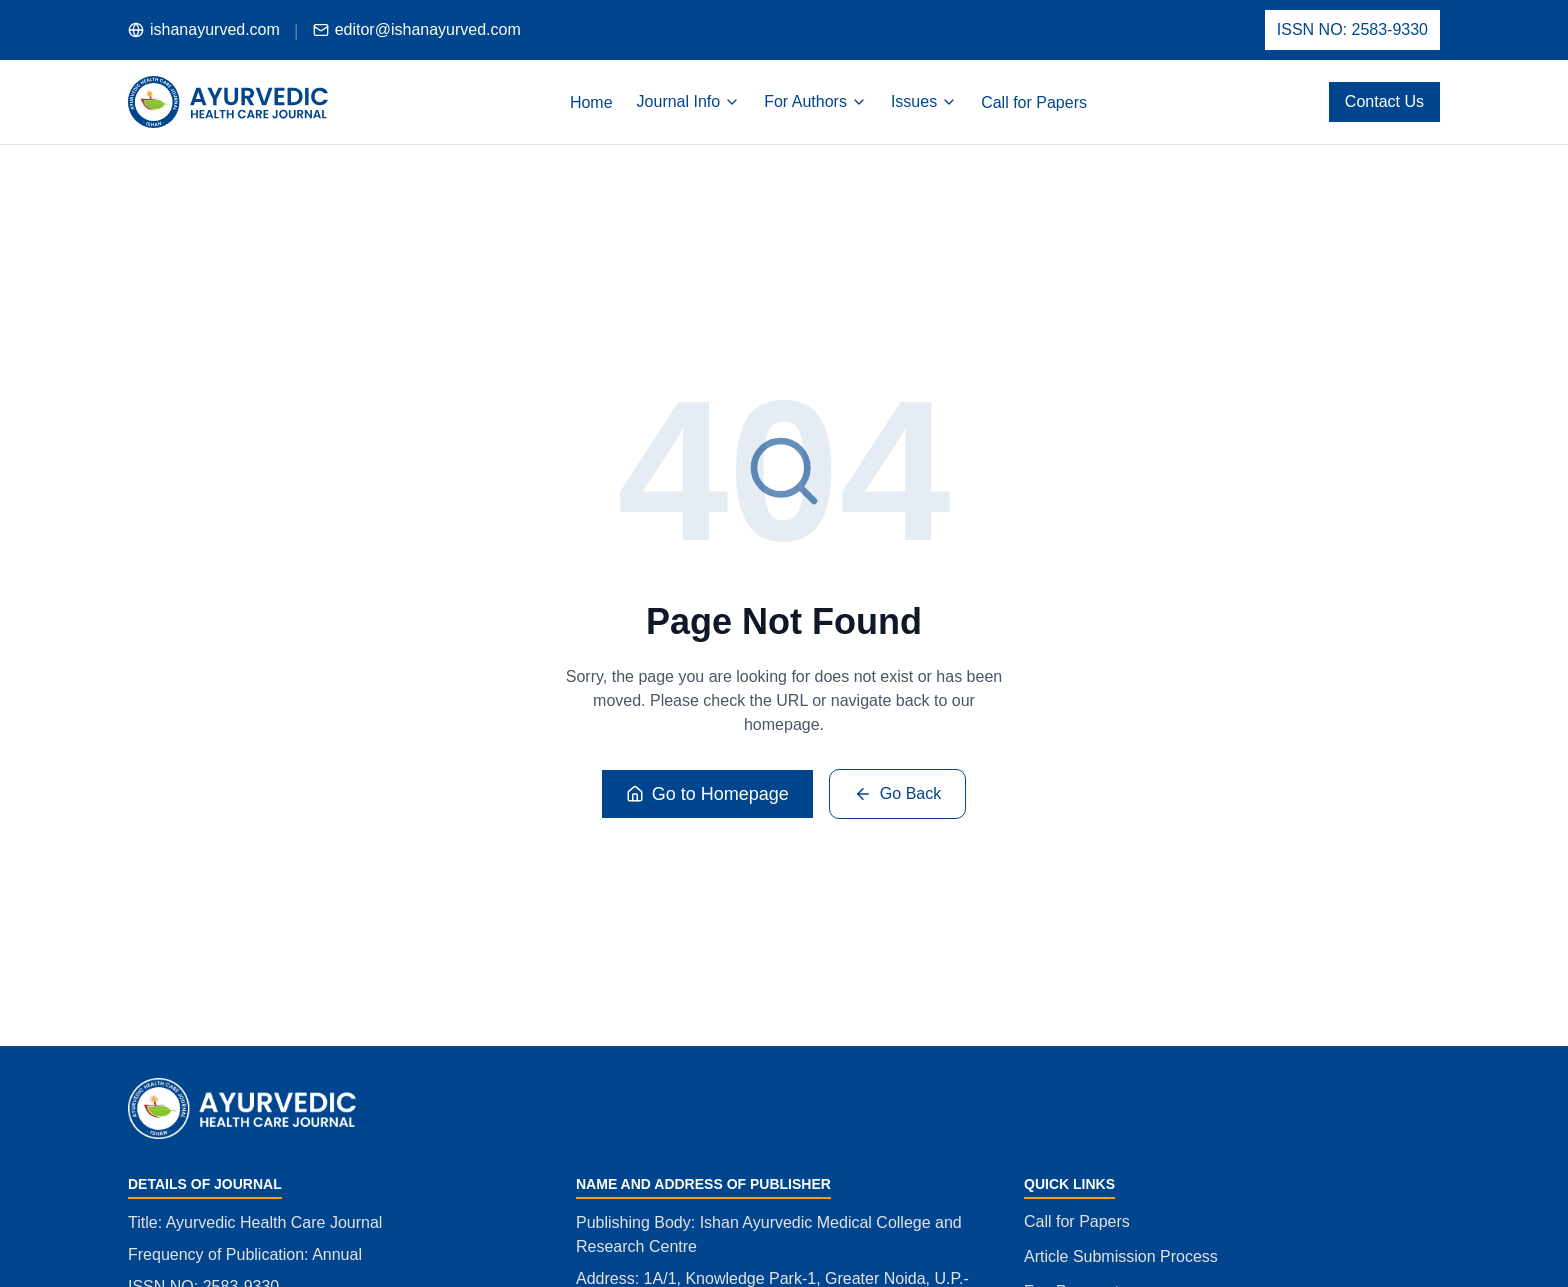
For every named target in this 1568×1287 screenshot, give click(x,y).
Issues (924, 101)
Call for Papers (1077, 1221)
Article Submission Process (1121, 1256)
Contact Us (1384, 101)
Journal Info (689, 101)
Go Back (897, 794)
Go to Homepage (707, 794)
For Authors (815, 101)
